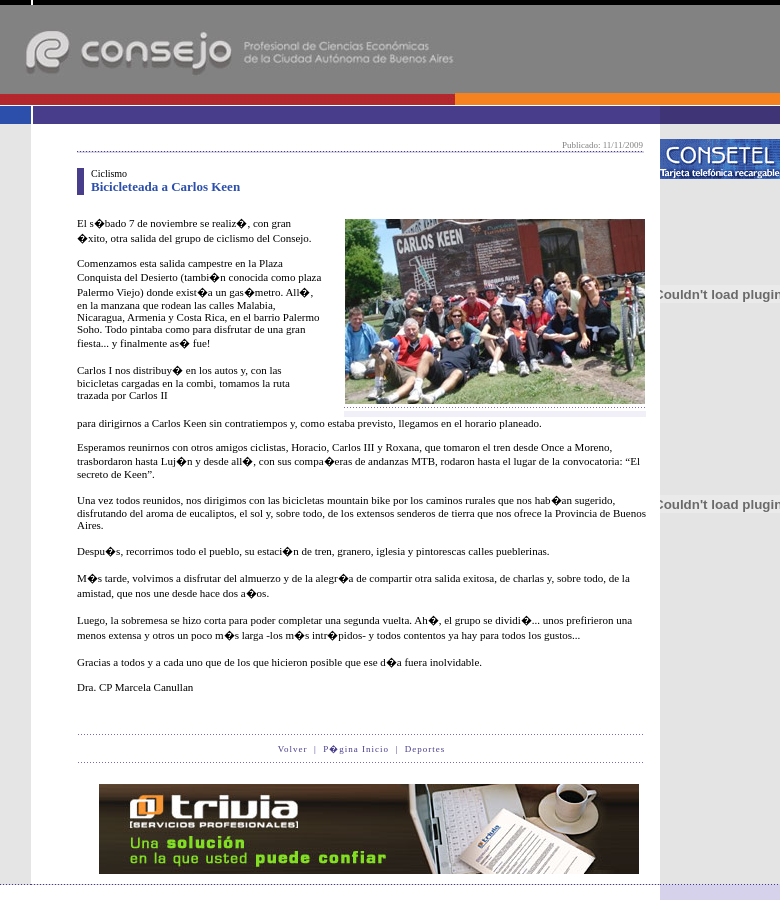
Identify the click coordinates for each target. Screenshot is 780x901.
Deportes (425, 749)
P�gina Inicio (356, 749)
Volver (293, 749)
